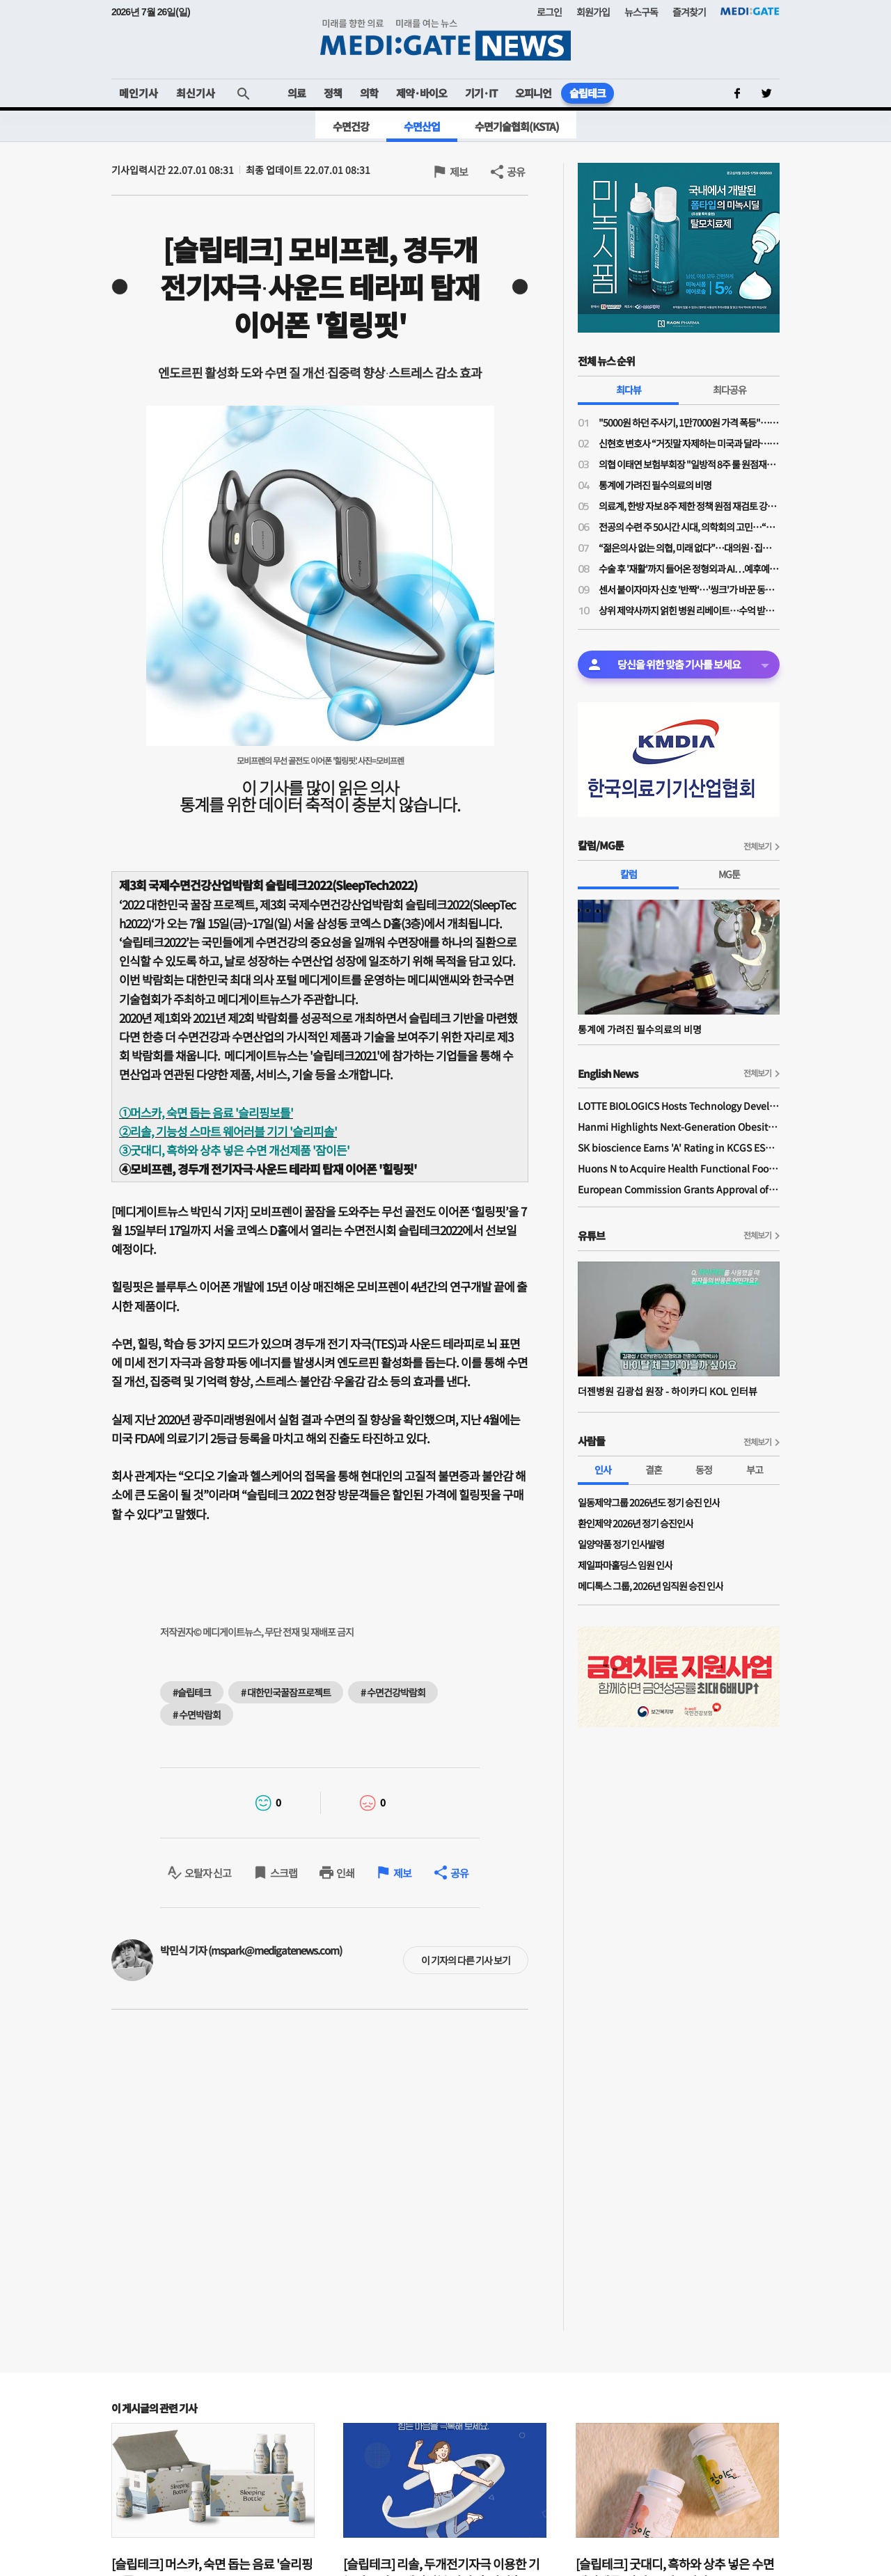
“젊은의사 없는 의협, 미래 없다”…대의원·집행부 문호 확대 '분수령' (689, 548)
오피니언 (533, 93)
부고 (754, 1470)
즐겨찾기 (689, 12)
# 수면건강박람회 (393, 1692)
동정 (703, 1470)
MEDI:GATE (750, 11)
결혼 (653, 1470)
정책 (333, 93)
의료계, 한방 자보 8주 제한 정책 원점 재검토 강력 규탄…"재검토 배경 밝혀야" (689, 506)
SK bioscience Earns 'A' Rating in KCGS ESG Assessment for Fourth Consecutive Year (679, 1147)
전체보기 (757, 846)
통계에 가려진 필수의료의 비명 (655, 485)
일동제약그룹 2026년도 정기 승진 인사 (649, 1502)
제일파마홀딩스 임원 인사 (625, 1565)
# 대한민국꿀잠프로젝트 (286, 1692)
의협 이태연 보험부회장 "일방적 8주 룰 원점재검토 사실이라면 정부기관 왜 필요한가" (689, 464)
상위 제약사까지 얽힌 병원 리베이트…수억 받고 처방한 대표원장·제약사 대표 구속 (689, 610)
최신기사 (195, 93)
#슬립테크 (192, 1692)
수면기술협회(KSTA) (517, 126)
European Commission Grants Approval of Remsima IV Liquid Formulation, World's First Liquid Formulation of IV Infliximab (679, 1189)
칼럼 (628, 874)
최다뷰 (628, 390)
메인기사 (138, 93)
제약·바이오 (421, 93)
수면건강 (351, 126)
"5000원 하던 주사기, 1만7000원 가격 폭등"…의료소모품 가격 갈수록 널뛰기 (689, 422)
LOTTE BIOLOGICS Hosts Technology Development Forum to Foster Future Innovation (679, 1106)
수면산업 (422, 126)
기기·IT (481, 93)
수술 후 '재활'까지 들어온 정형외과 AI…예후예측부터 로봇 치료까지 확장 (689, 568)
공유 (516, 171)
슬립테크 (587, 93)
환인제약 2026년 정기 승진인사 (635, 1523)
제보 (459, 171)
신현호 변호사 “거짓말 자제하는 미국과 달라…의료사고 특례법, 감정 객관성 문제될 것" (689, 443)
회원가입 (593, 12)
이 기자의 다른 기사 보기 (465, 1960)
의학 (369, 93)
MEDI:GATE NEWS (445, 39)
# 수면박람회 (197, 1715)
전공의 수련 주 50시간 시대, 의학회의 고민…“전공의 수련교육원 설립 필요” (689, 527)
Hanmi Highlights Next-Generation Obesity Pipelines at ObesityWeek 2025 (679, 1127)
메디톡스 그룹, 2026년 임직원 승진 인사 (650, 1586)
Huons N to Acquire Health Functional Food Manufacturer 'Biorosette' (679, 1168)
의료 (296, 93)
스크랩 (283, 1873)
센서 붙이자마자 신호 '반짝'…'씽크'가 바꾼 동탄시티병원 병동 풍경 (689, 589)
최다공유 (729, 390)
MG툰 (729, 874)
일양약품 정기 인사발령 (621, 1544)
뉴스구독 (641, 12)
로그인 (549, 12)
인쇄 (345, 1873)
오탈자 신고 (207, 1873)
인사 (602, 1470)
